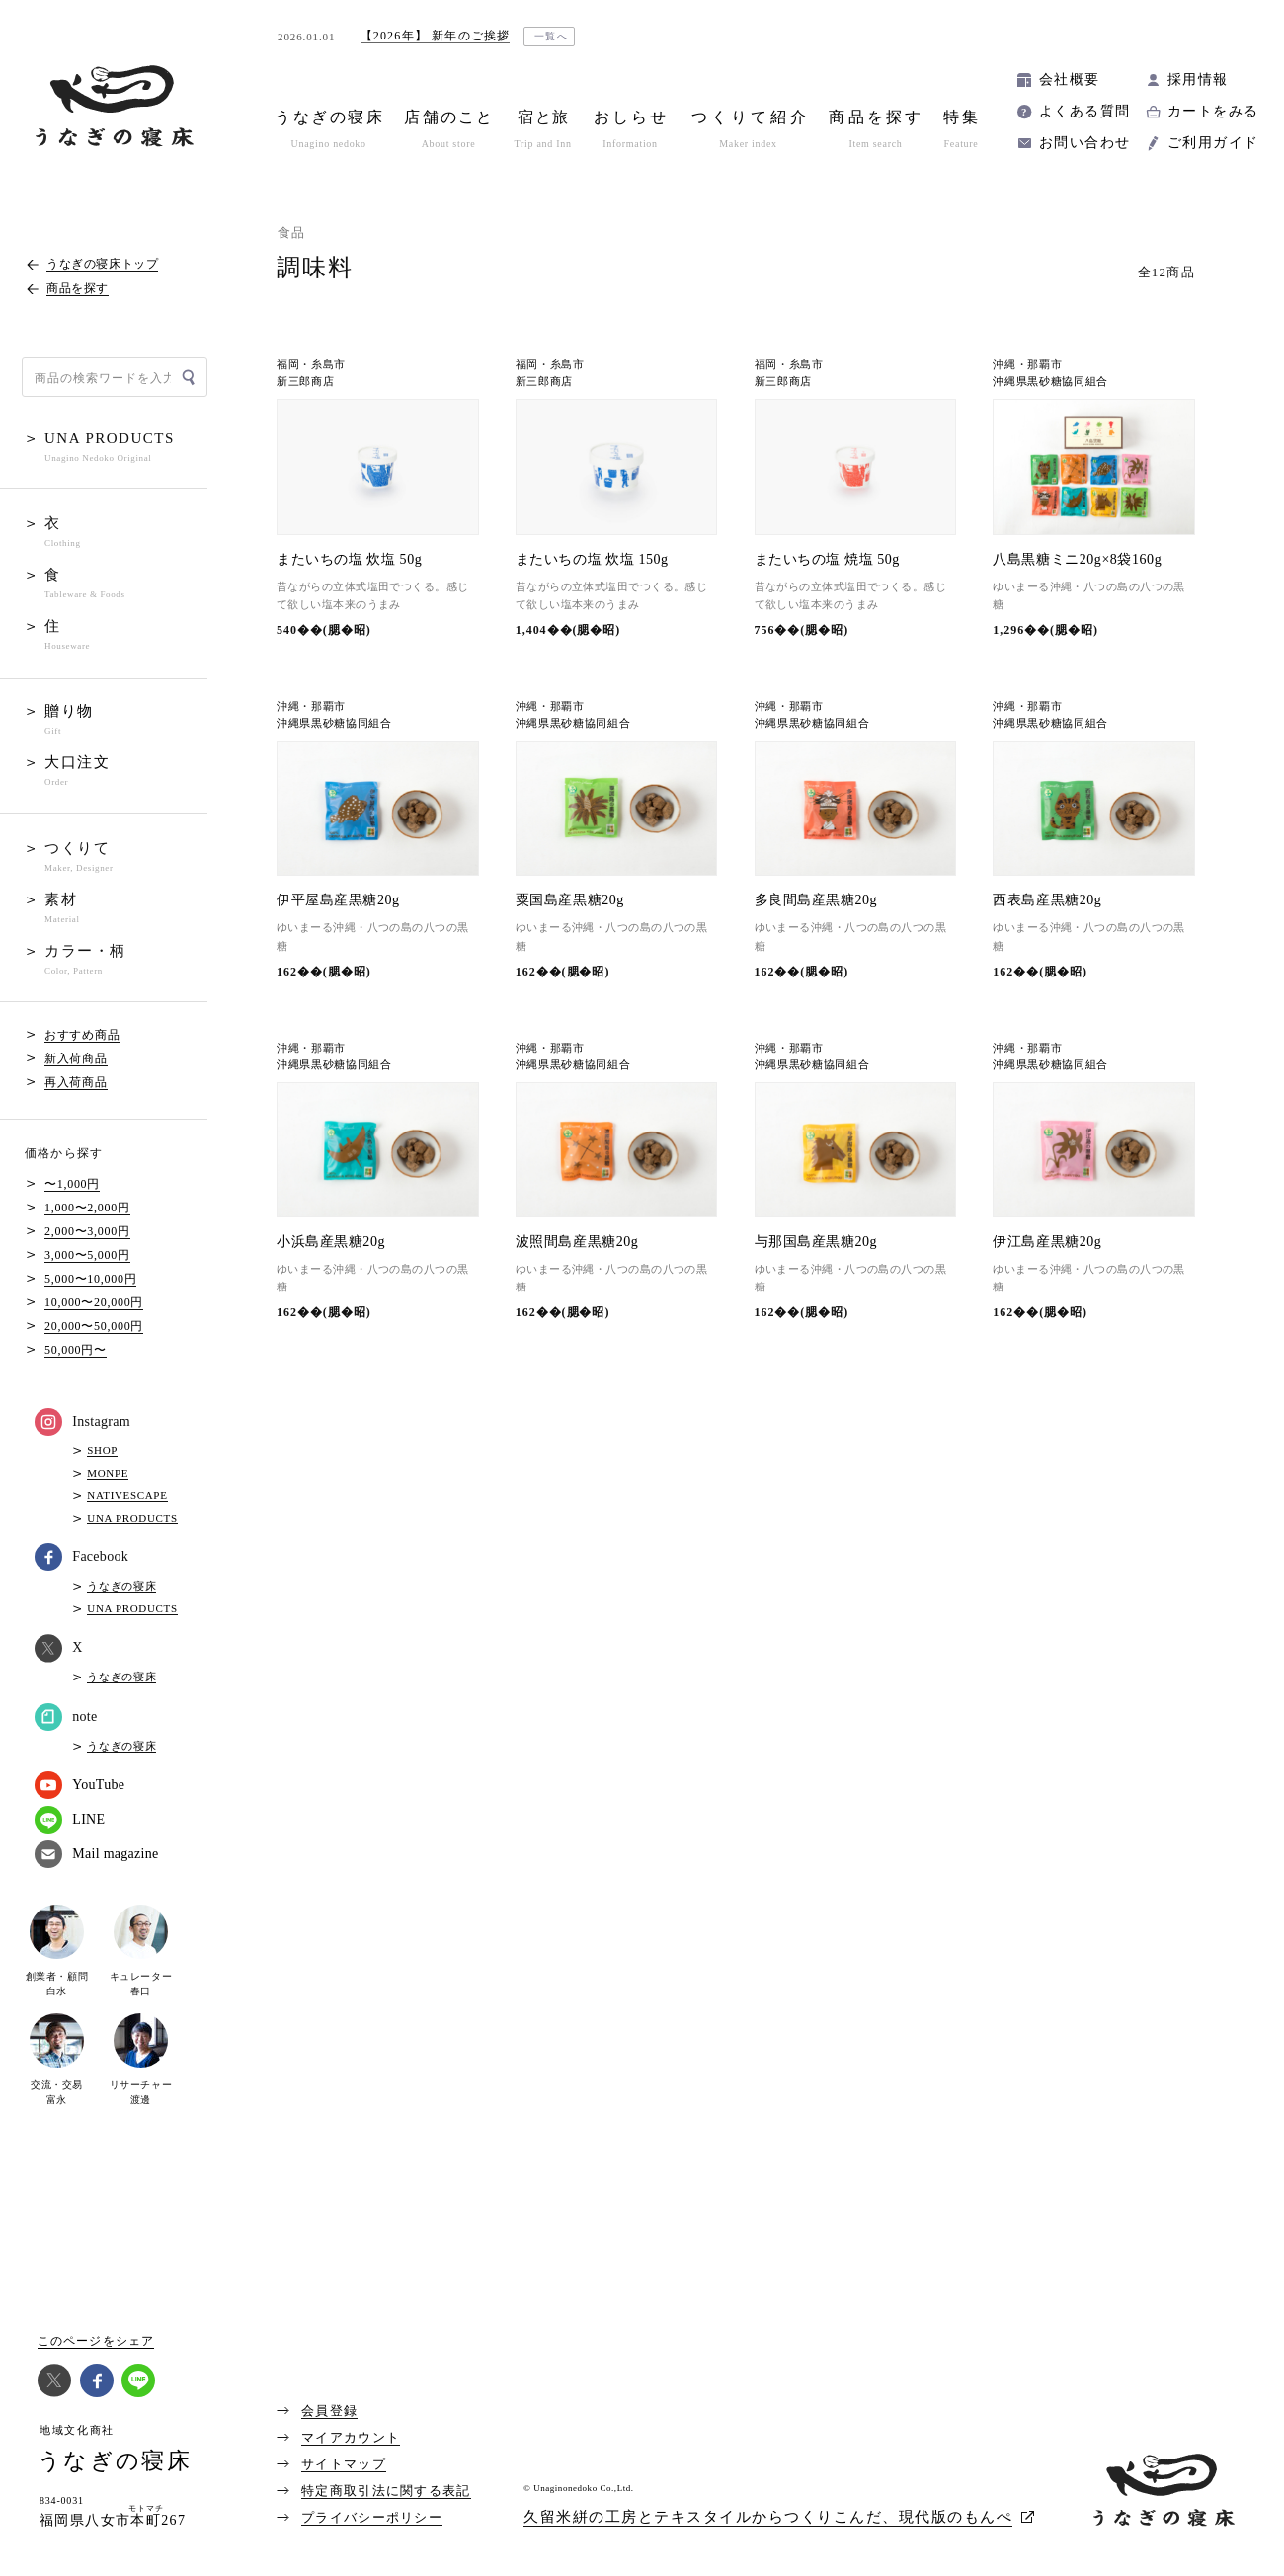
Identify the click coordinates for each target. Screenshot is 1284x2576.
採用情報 (1198, 79)
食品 (292, 232)
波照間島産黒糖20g (577, 1241)
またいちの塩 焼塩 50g (827, 559)
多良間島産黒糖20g (816, 900)
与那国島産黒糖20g (816, 1241)
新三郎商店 (305, 381)
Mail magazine (96, 1854)
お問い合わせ (1084, 142)
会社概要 (1069, 79)
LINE (70, 1820)
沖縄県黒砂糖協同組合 (1050, 381)
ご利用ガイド (1212, 142)
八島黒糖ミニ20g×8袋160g (1077, 559)
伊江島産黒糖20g (1047, 1241)
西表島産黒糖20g (1047, 900)
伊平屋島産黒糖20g (338, 900)
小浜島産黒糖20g (331, 1241)
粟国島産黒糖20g (570, 900)
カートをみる (1212, 111)
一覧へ (551, 36)
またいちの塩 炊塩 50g (349, 559)
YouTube (79, 1785)
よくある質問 (1084, 111)
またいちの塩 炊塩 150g (592, 559)
